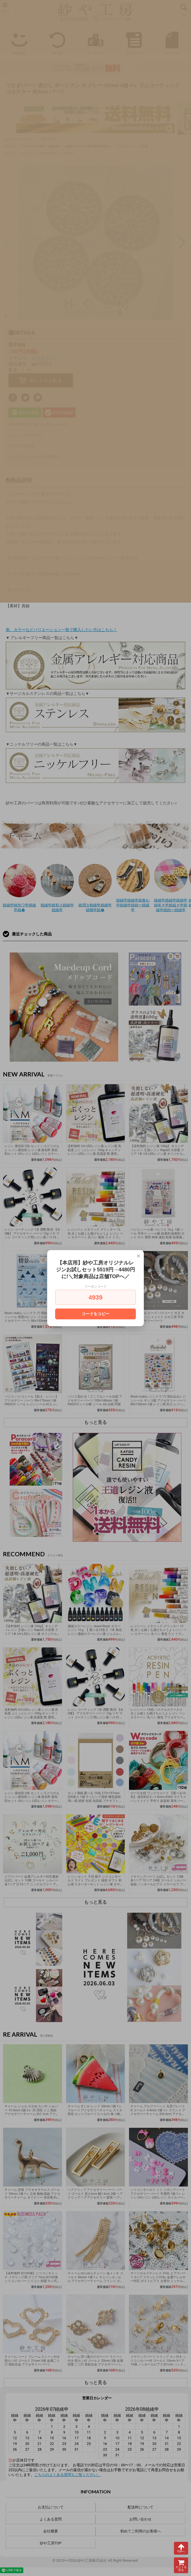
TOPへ (181, 2548)
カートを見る (181, 2565)
